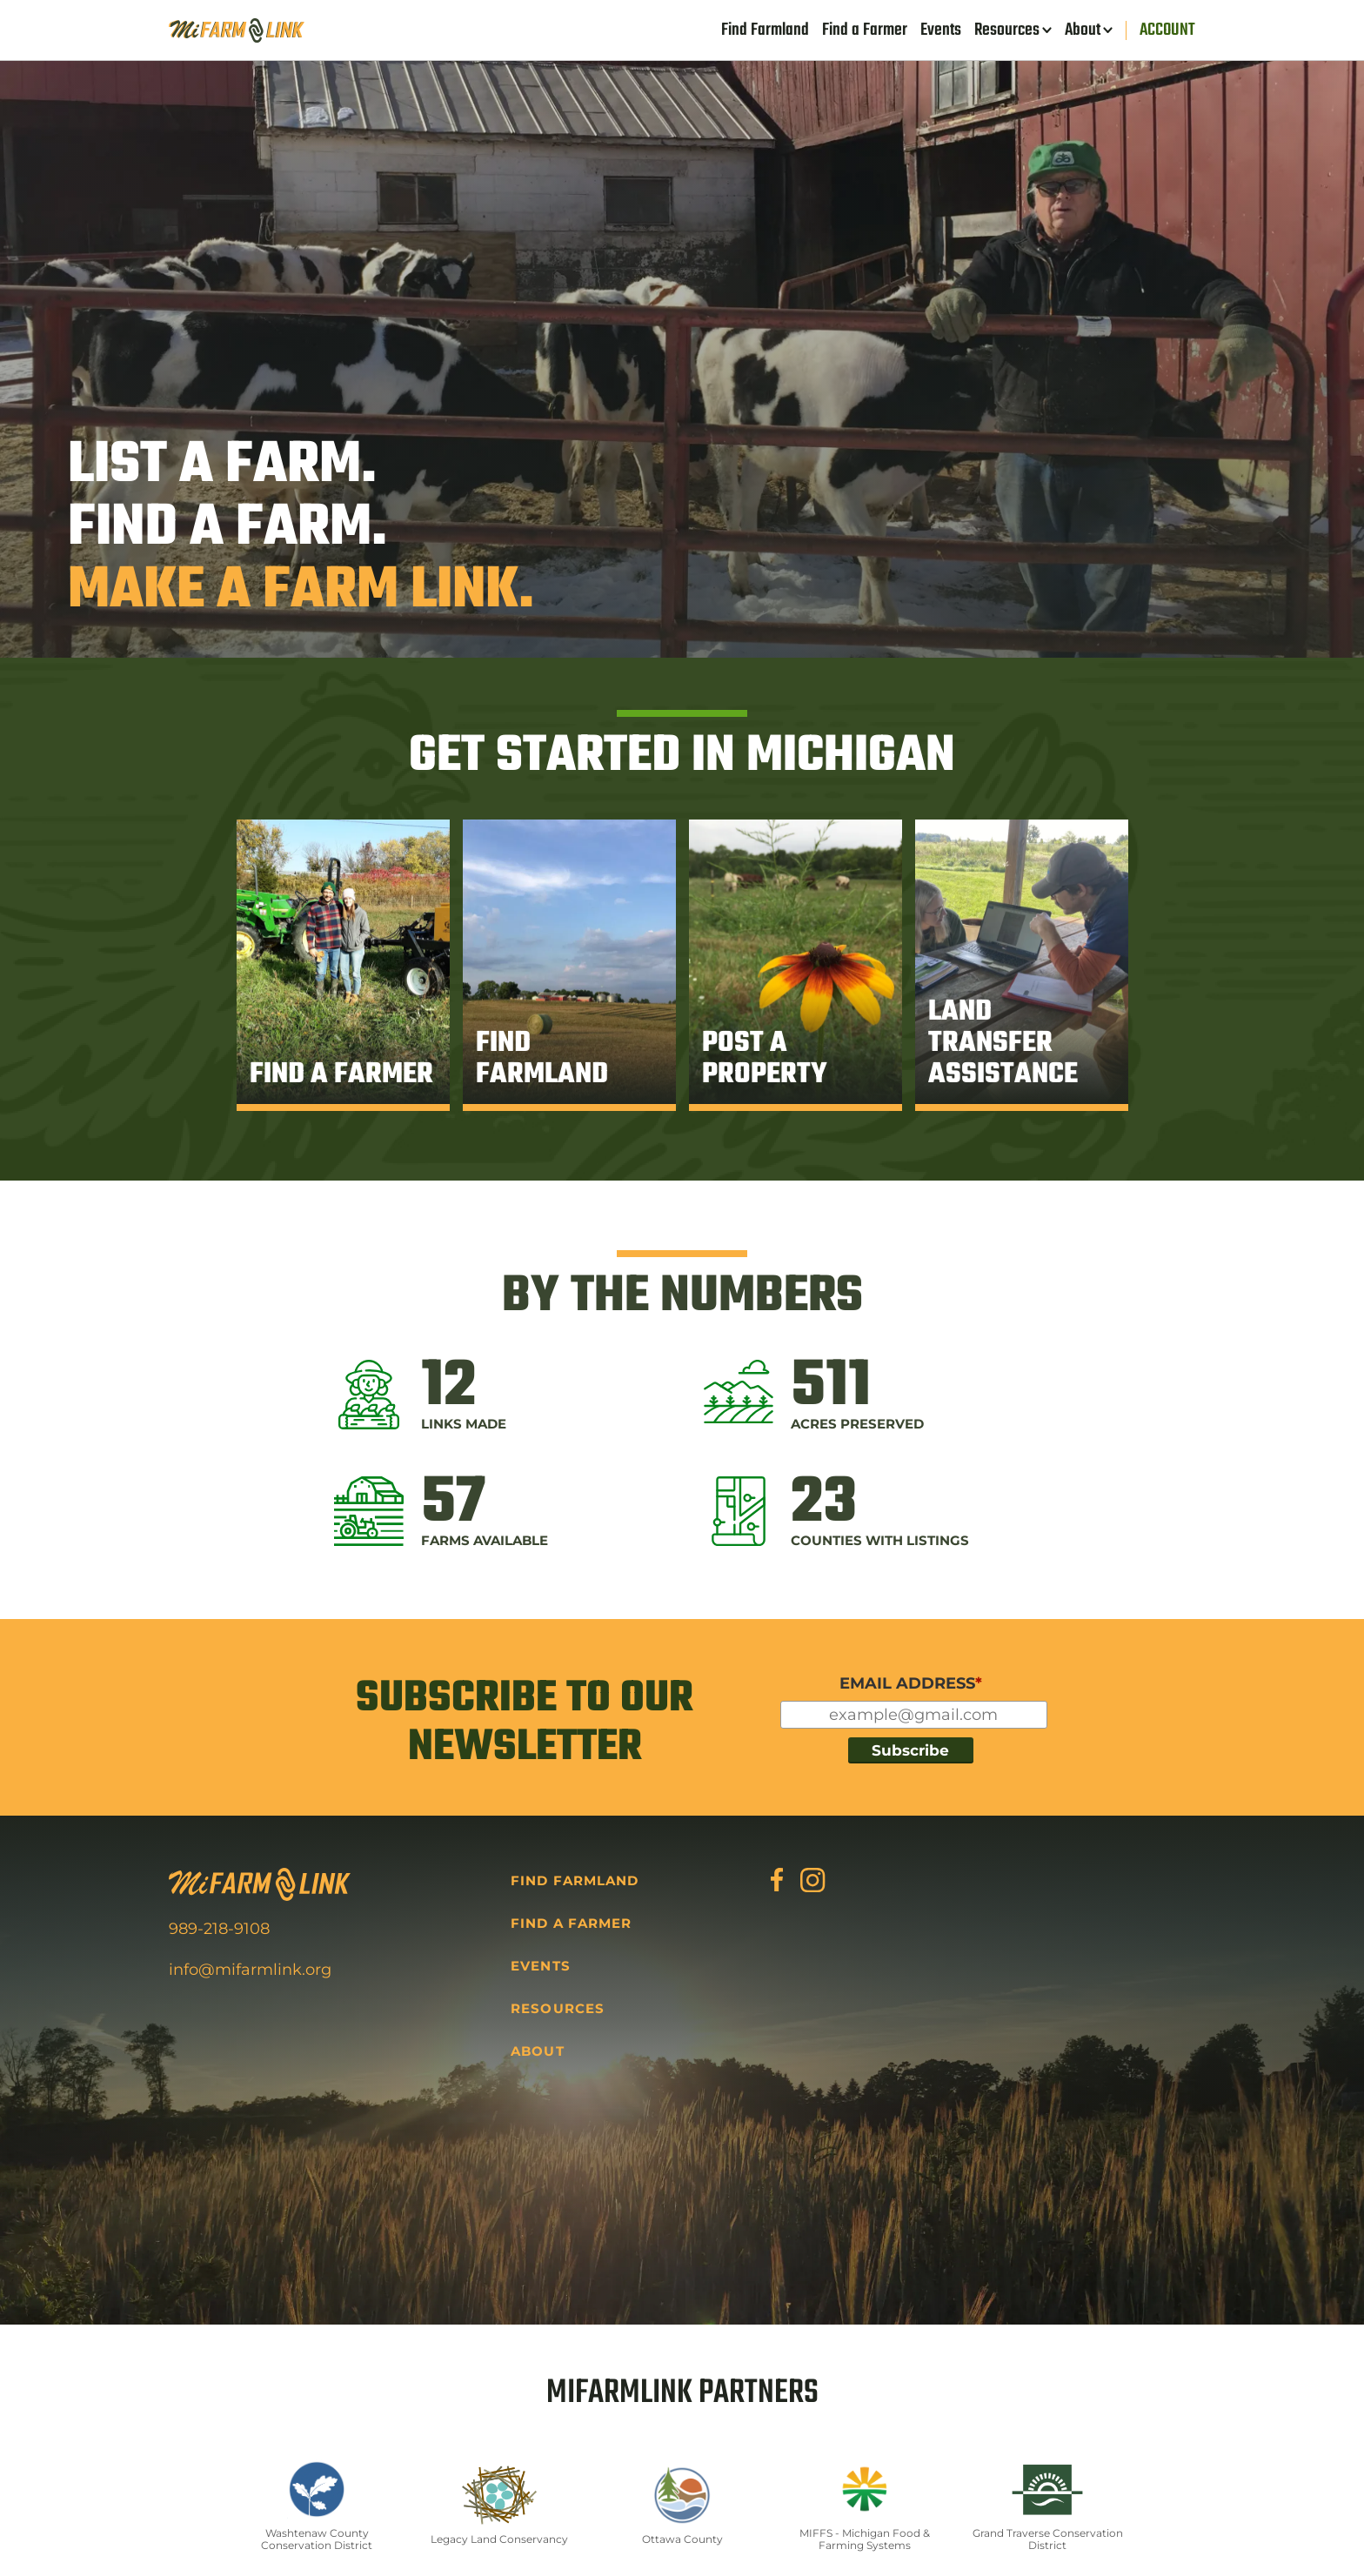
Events (940, 30)
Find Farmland (765, 30)
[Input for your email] (913, 1715)
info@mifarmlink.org (250, 1969)
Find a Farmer (864, 30)
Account (1167, 30)
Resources (1007, 30)
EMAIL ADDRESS (910, 1683)
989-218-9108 (219, 1928)
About (1082, 30)
